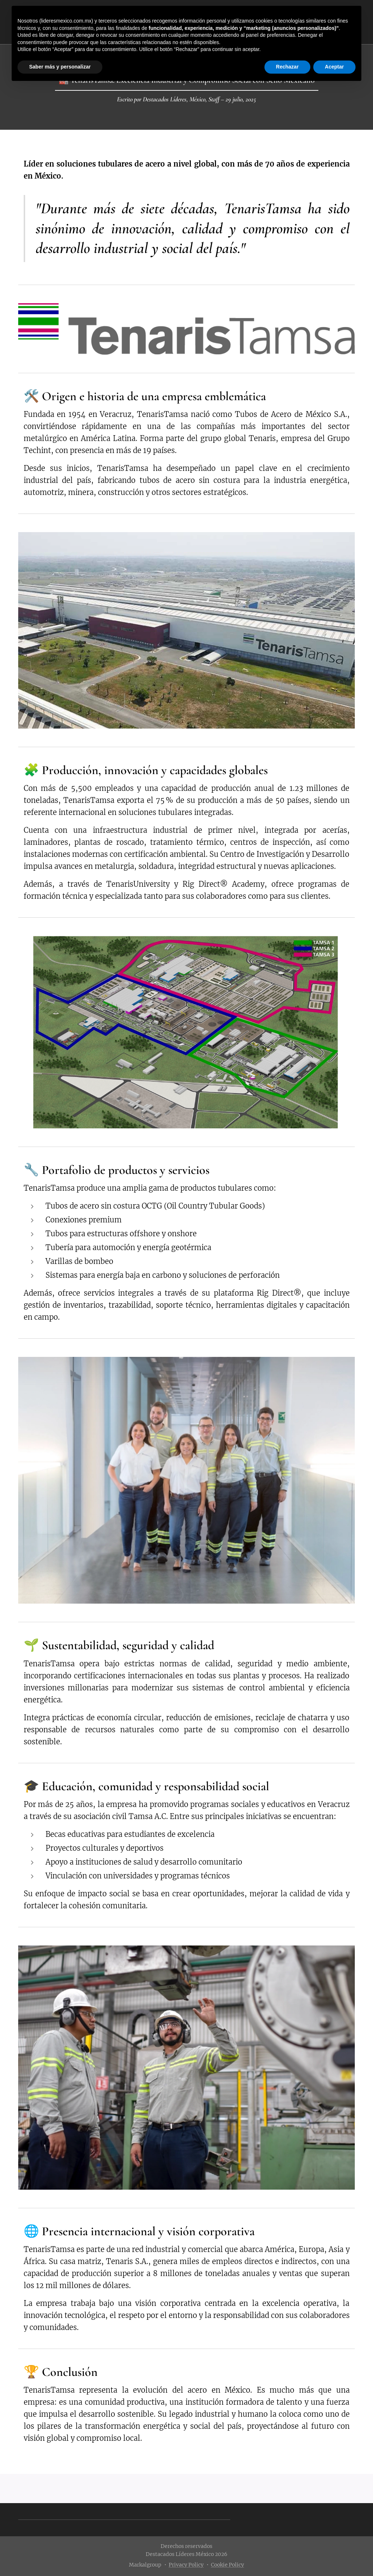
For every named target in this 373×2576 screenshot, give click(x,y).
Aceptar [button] (334, 67)
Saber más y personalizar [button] (60, 67)
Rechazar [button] (287, 67)
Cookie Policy (227, 2564)
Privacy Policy (186, 2564)
